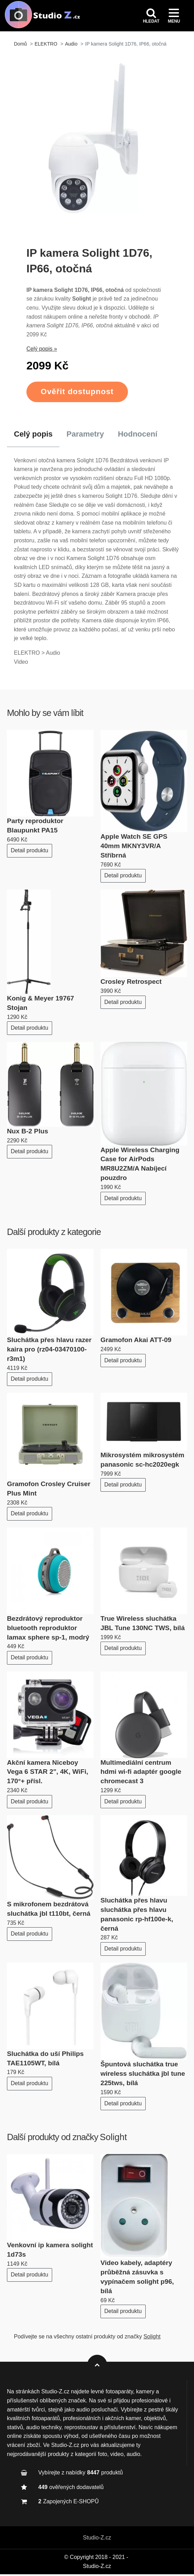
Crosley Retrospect (131, 983)
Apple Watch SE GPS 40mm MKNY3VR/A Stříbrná (133, 848)
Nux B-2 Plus (27, 1133)
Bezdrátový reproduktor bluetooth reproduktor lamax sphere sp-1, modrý (48, 1630)
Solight (113, 2139)
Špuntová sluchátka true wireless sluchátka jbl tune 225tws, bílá (142, 2076)
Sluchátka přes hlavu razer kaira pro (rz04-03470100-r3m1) (49, 1351)
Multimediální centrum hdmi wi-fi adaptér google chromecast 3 (140, 1774)
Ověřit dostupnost (77, 393)
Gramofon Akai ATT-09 (135, 1342)
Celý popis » (41, 351)
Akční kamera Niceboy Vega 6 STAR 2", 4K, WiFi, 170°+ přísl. (47, 1774)
